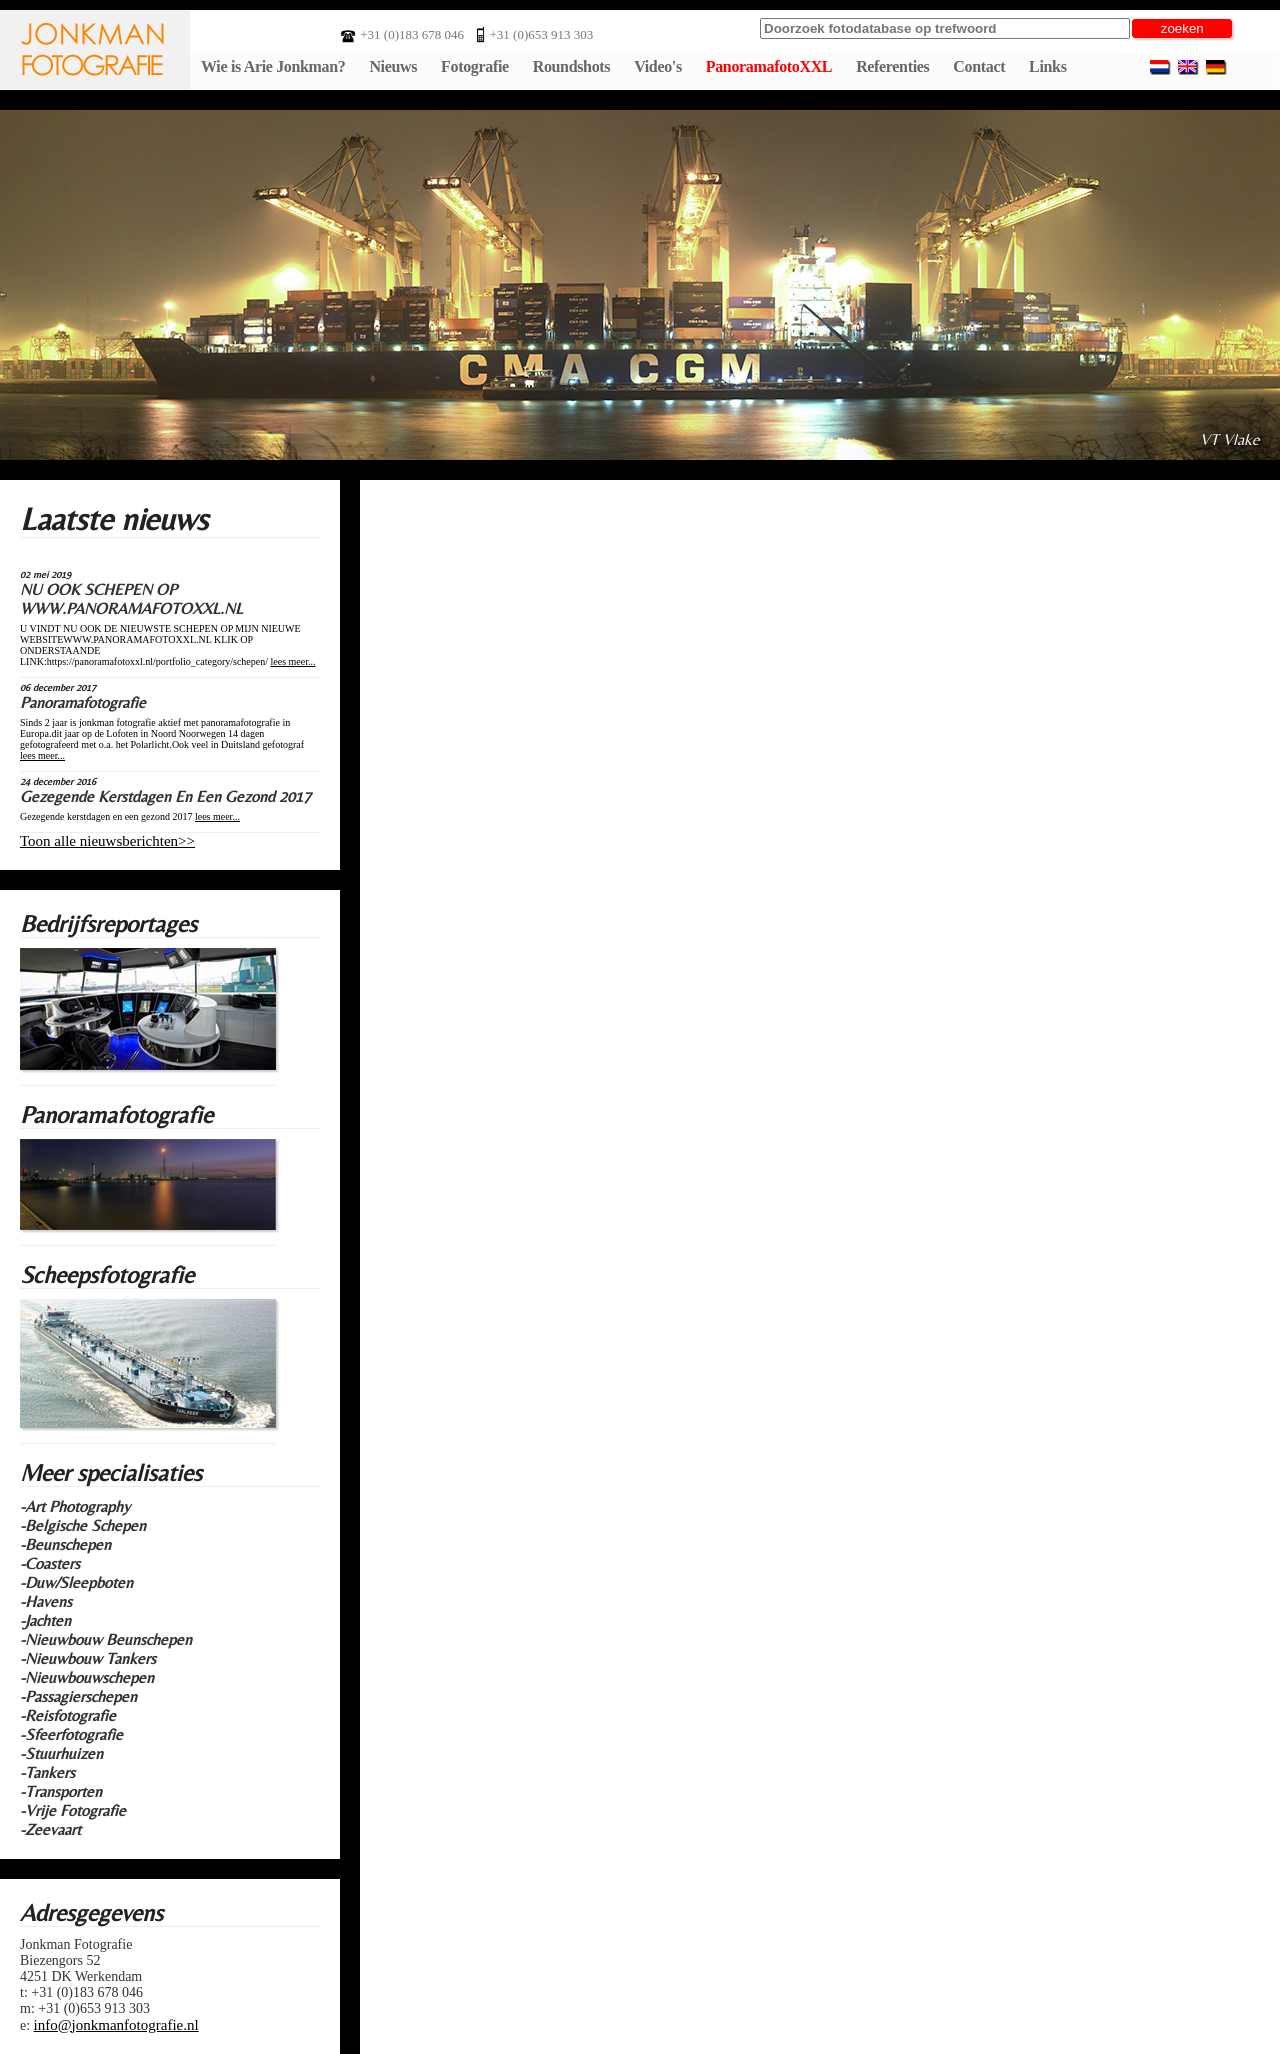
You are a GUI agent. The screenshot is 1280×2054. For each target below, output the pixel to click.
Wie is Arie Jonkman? (273, 66)
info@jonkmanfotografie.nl (116, 2025)
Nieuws (393, 66)
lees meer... (293, 661)
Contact (979, 66)
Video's (658, 66)
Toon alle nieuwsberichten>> (107, 841)
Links (1047, 66)
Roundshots (572, 66)
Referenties (892, 66)
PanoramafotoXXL (769, 66)
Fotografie (475, 66)
